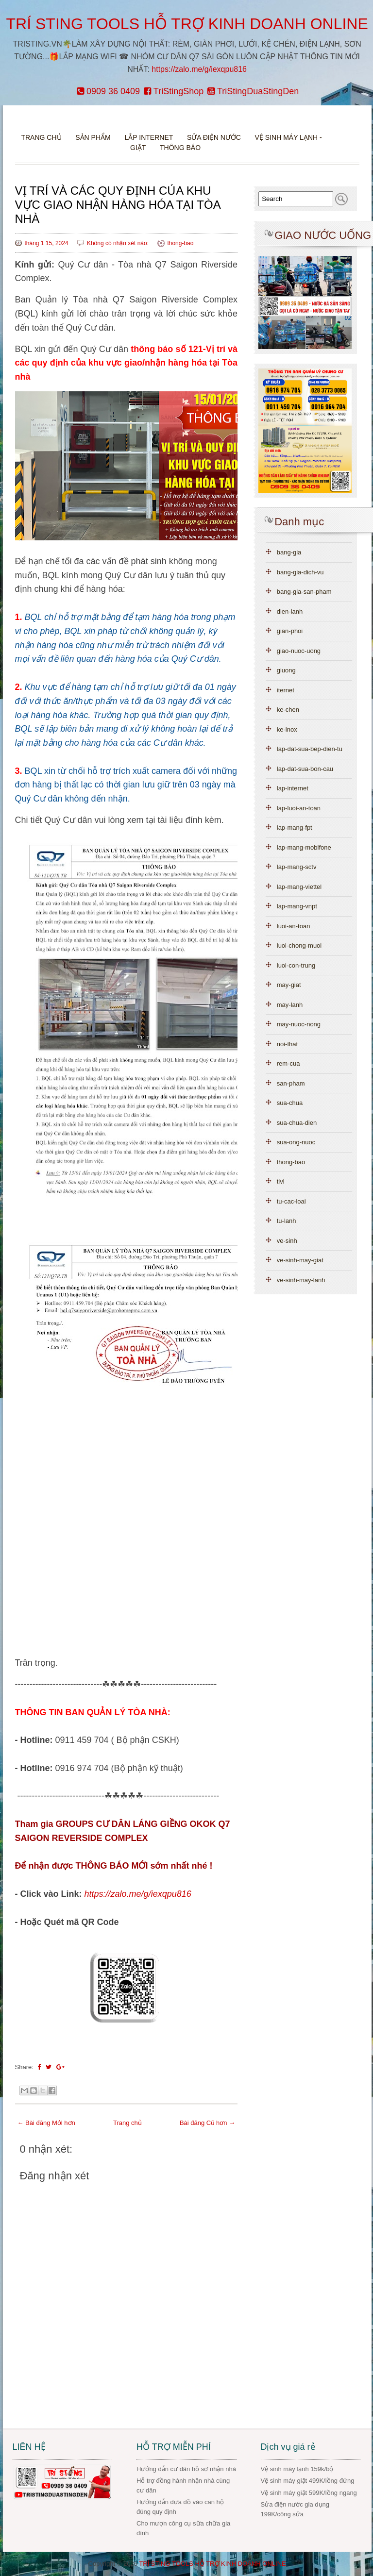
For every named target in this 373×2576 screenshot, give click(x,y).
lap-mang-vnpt (297, 906)
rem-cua (288, 1063)
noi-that (287, 1044)
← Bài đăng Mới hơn (46, 2122)
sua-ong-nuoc (296, 1142)
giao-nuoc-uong (299, 650)
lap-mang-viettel (299, 886)
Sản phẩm (93, 137)
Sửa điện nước (214, 137)
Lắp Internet (149, 137)
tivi (281, 1181)
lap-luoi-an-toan (299, 808)
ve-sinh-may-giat (300, 1260)
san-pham (291, 1083)
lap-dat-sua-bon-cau (305, 768)
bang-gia (289, 552)
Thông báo (180, 147)
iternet (285, 690)
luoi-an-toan (293, 926)
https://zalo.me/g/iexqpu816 (199, 69)
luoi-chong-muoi (299, 945)
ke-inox (287, 729)
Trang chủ (41, 137)
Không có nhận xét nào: (118, 243)
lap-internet (292, 788)
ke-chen (288, 709)
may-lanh (290, 1004)
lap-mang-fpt (294, 827)
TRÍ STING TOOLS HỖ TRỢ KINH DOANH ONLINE (187, 24)
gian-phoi (290, 631)
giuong (286, 670)
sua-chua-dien (297, 1122)
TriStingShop (173, 91)
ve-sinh (287, 1240)
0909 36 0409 (108, 91)
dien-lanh (290, 611)
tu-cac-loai (291, 1201)
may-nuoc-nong (299, 1024)
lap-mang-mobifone (304, 847)
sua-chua (290, 1102)
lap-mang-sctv (297, 866)
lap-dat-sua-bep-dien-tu (309, 749)
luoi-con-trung (296, 965)
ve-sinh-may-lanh (301, 1280)
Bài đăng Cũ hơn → (207, 2122)
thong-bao (180, 243)
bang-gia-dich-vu (300, 572)
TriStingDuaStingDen (253, 91)
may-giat (289, 984)
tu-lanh (286, 1220)
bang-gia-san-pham (304, 591)
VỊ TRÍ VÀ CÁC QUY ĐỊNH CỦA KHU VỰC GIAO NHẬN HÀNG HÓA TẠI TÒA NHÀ (117, 204)
